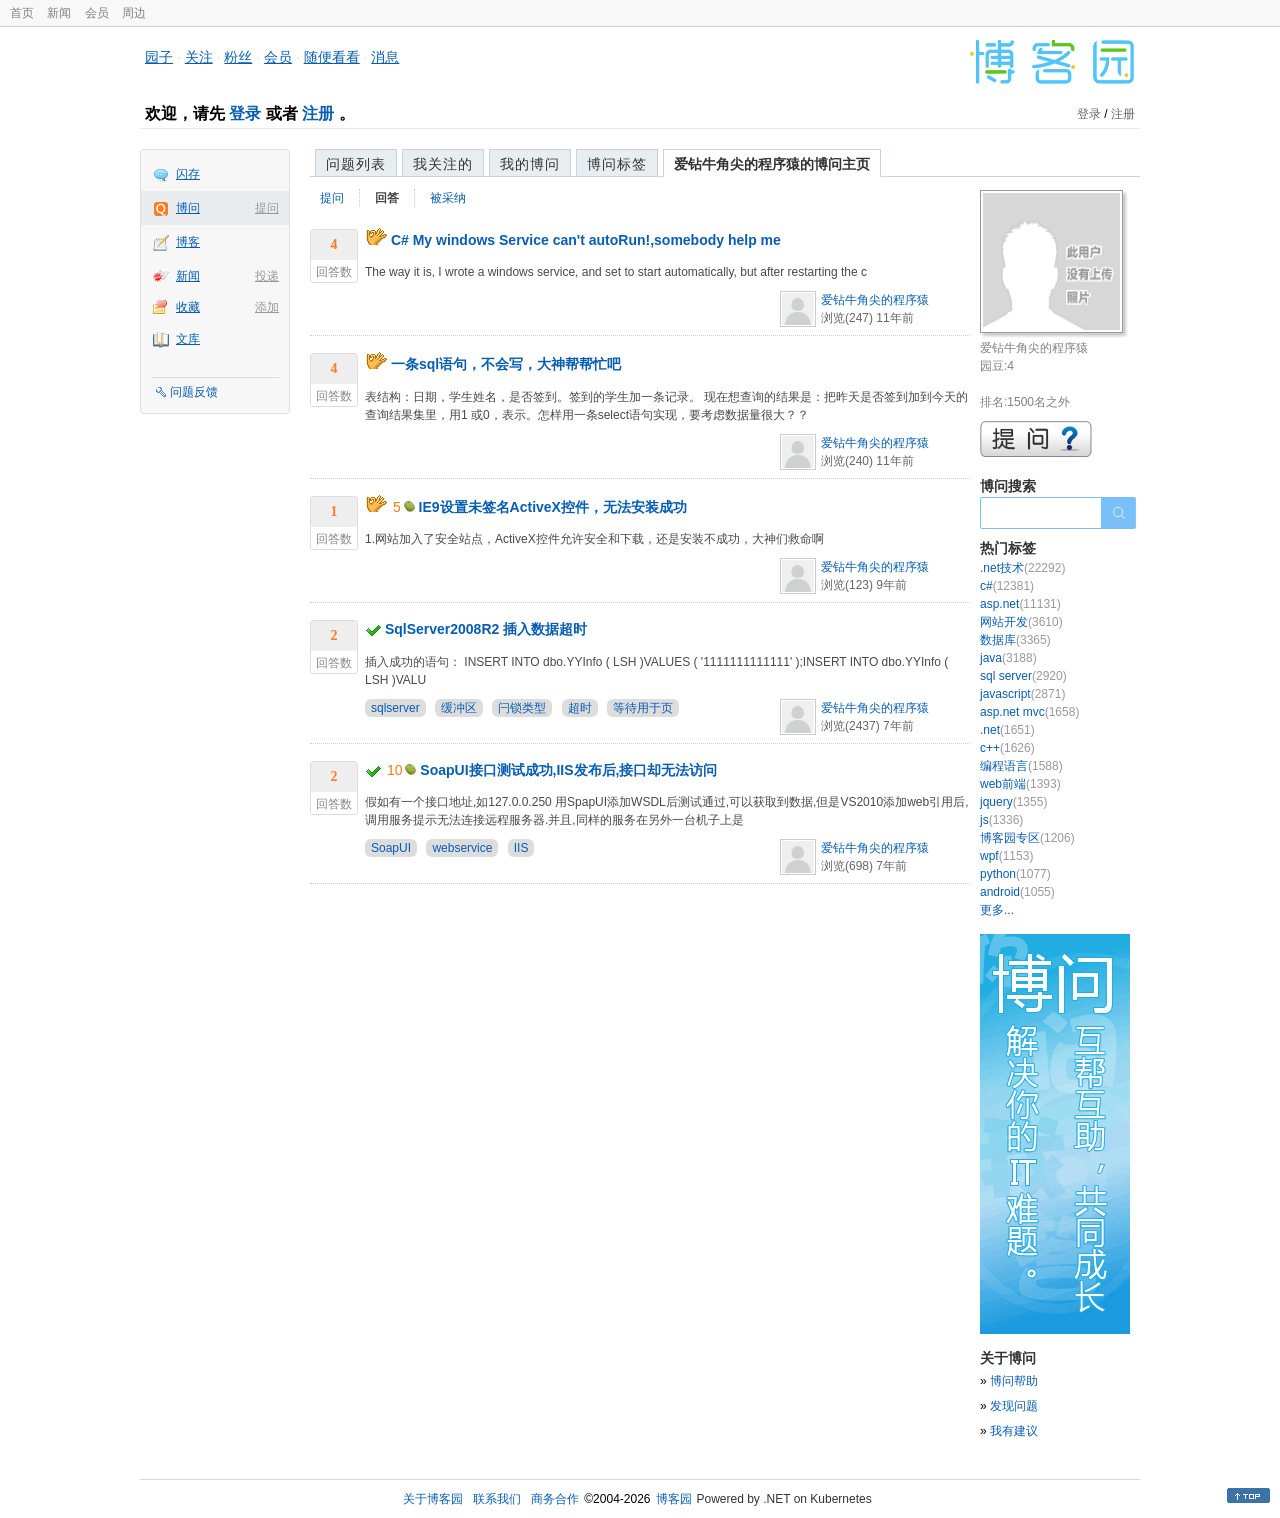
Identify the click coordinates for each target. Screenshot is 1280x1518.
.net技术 (1022, 568)
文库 (188, 339)
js (1001, 820)
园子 (159, 57)
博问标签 (617, 164)
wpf (1006, 856)
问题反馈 (194, 392)
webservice (462, 848)
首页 (22, 13)
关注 (199, 57)
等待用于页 (643, 708)
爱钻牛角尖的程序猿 (875, 300)
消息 (385, 57)
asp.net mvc (1029, 712)
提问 (267, 208)
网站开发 (1021, 622)
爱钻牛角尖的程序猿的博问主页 (772, 164)
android (1017, 892)
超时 (580, 708)
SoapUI (391, 848)
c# (1007, 586)
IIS (521, 848)
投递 (267, 276)
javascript (1022, 694)
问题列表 (356, 164)
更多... (997, 910)
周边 (134, 13)
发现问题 (1014, 1406)
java (1008, 658)
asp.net (1020, 604)
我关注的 (443, 164)
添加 (267, 307)
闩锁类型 (522, 708)
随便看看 (332, 57)
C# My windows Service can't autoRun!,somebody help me (586, 240)
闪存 (188, 174)
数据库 (1015, 640)
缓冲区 (459, 708)
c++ (1007, 748)
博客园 (674, 1499)
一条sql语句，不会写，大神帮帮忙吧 (506, 364)
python (1015, 874)
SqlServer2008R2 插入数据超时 (486, 629)
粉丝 (238, 57)
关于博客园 (433, 1499)
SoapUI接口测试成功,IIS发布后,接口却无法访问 (568, 770)
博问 (188, 208)
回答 (387, 198)
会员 (97, 13)
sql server (1023, 676)
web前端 (1020, 784)
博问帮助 (1014, 1381)
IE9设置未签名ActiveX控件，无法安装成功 (553, 507)
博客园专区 (1027, 838)
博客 (188, 242)
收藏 (188, 307)
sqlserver (395, 708)
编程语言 (1021, 766)
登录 (245, 113)
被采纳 (448, 198)
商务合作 (555, 1499)
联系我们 (497, 1499)
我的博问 (530, 164)
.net (1007, 730)
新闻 (59, 13)
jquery (1013, 802)
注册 (318, 113)
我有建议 (1014, 1431)
